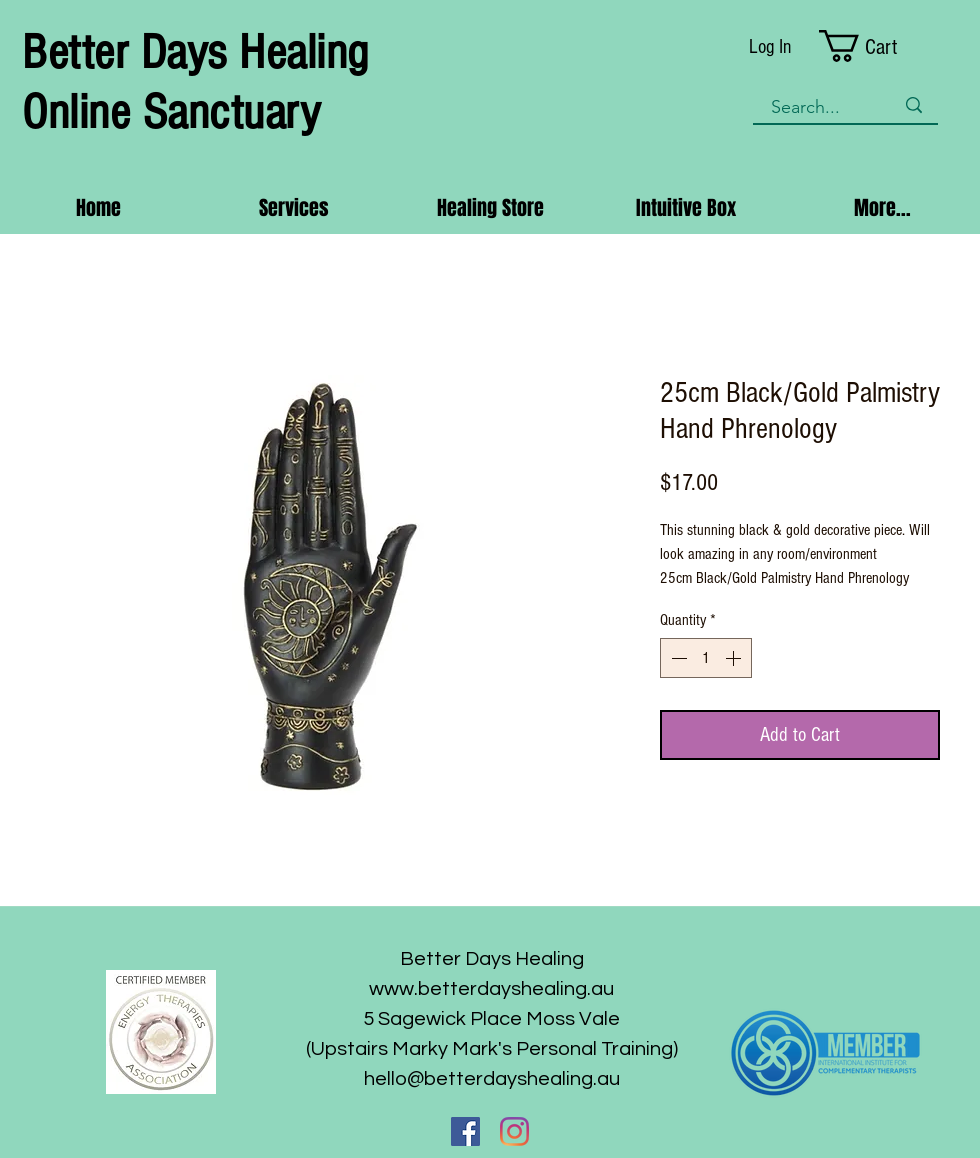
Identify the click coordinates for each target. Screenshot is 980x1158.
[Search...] (817, 107)
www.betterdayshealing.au (491, 989)
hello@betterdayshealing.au (492, 1079)
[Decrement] (677, 658)
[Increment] (735, 658)
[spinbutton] (706, 658)
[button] (879, 46)
